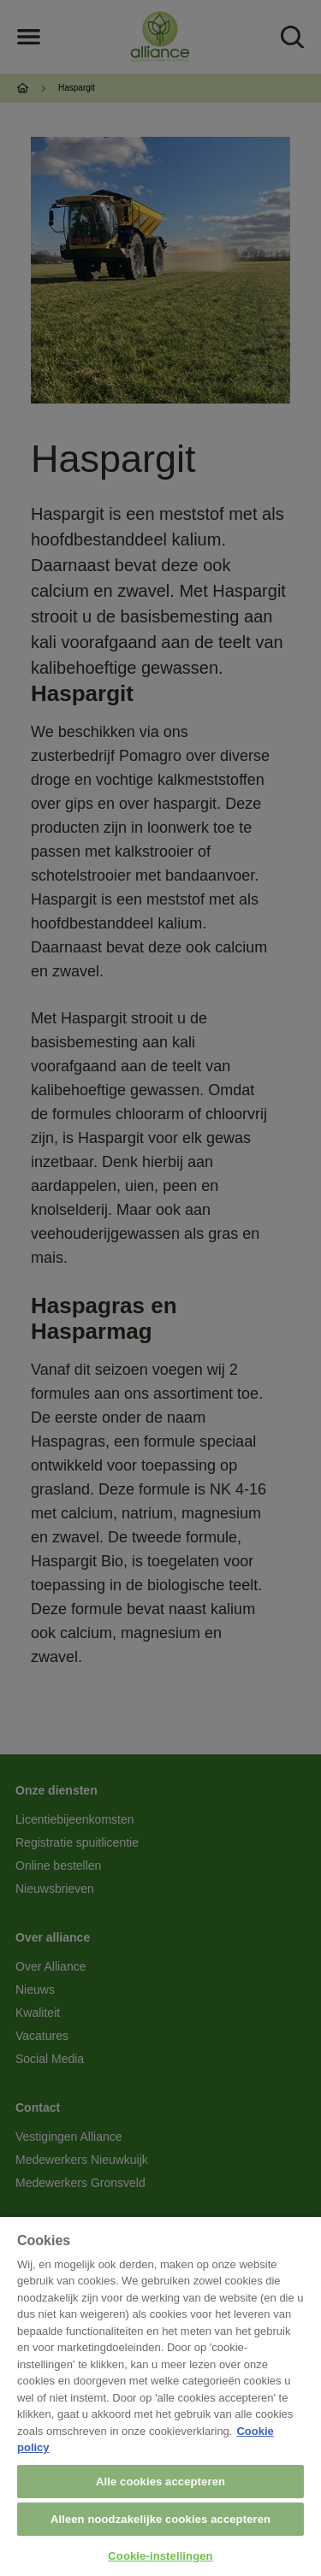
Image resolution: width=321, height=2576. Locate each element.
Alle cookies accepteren (160, 2481)
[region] (160, 2396)
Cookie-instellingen (160, 2555)
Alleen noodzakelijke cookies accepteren (160, 2519)
